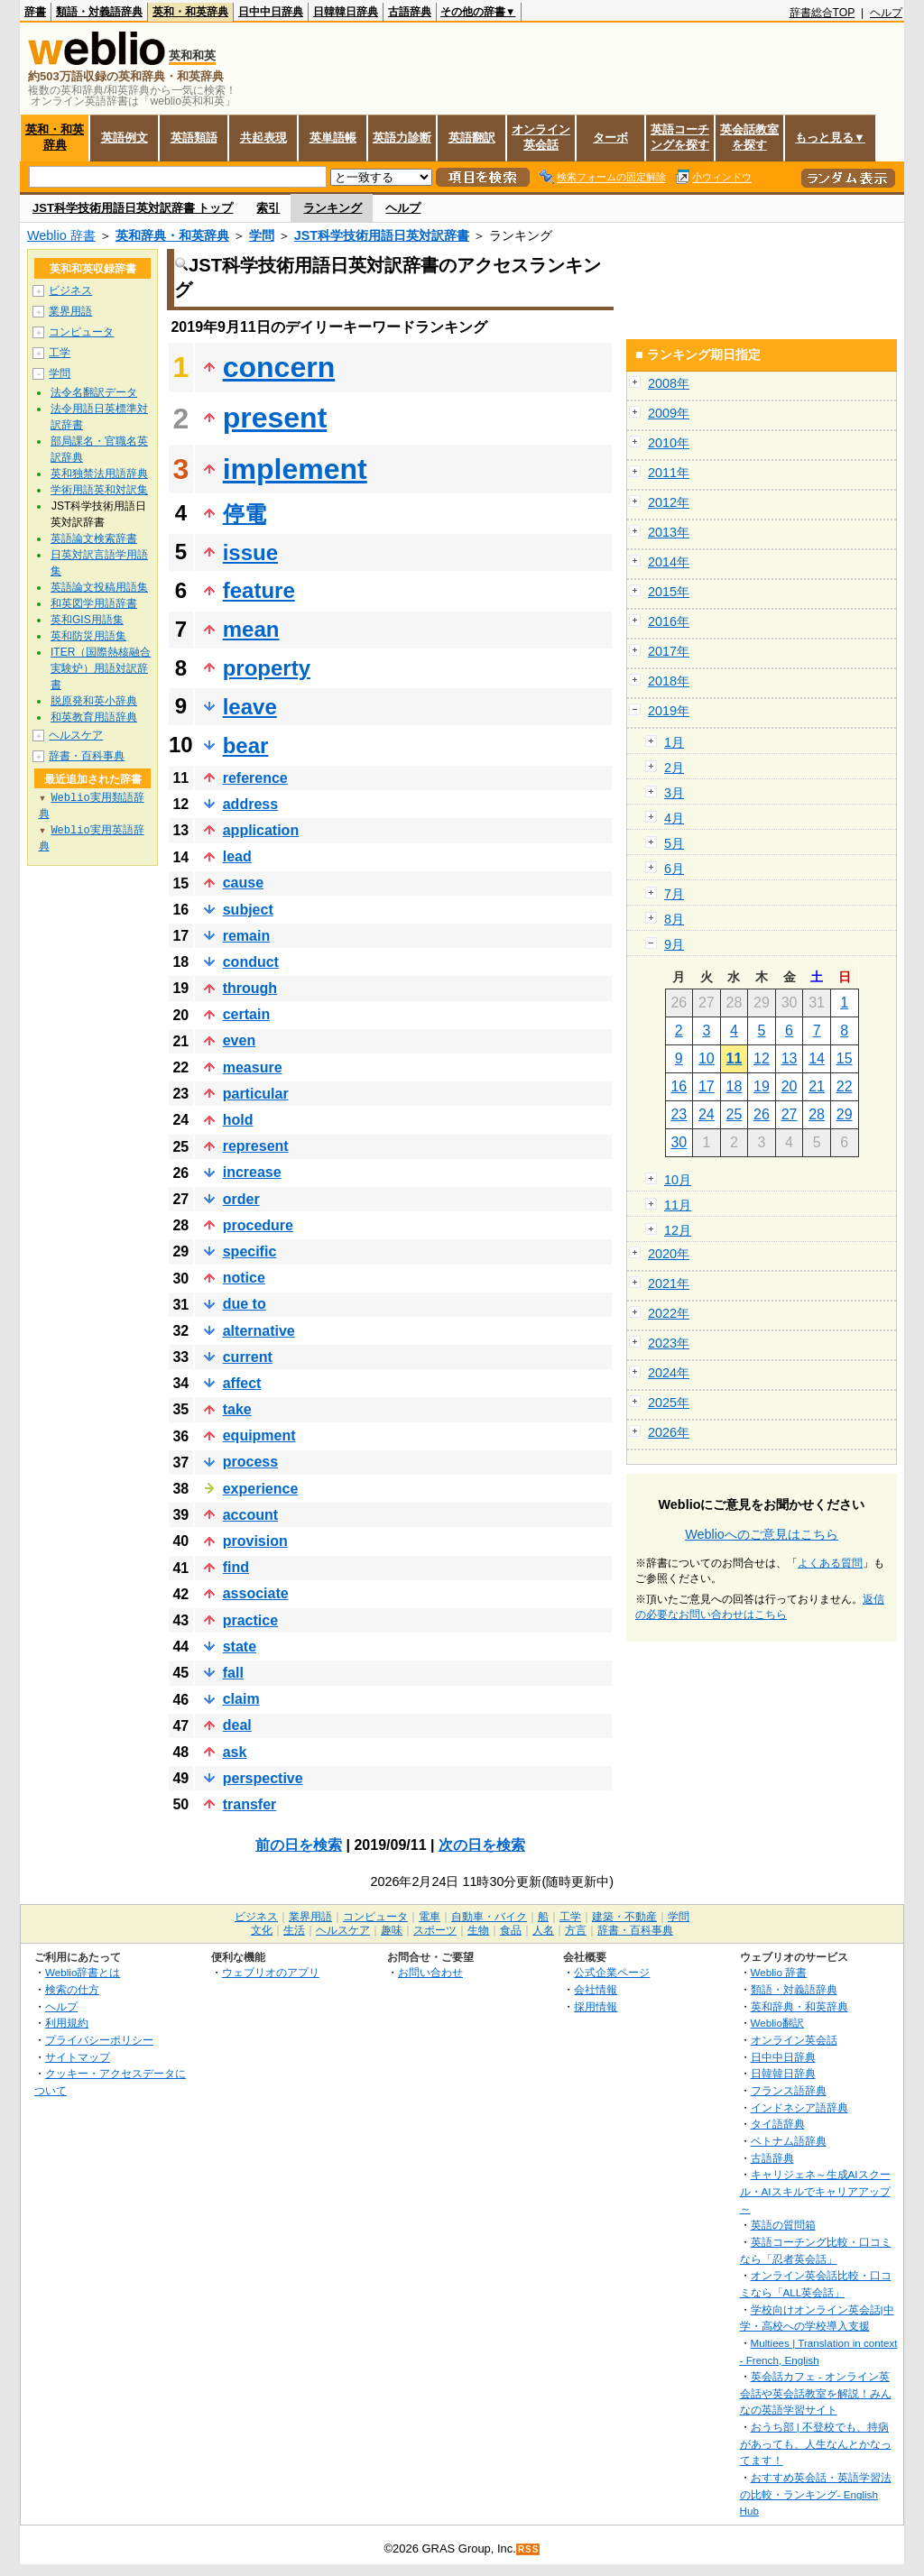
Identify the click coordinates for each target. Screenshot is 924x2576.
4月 (674, 818)
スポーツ (435, 1930)
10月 (677, 1180)
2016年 (668, 621)
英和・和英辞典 (190, 11)
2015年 (668, 591)
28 (816, 1114)
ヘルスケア (76, 735)
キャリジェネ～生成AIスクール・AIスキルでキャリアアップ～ (815, 2190)
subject (248, 909)
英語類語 (194, 137)
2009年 (668, 413)
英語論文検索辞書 (94, 538)
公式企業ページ (612, 1972)
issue (250, 552)
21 (816, 1086)
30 (678, 1142)
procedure (258, 1225)
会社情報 (595, 1989)
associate (256, 1593)
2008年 (668, 383)
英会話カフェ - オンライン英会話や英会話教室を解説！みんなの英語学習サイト (816, 2392)
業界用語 (70, 311)
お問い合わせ (430, 1972)
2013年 (668, 532)
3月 (674, 793)
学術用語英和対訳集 (99, 489)
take (237, 1409)
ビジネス (70, 290)
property (266, 668)
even (239, 1040)
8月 (674, 919)
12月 (677, 1230)
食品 (511, 1930)
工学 (59, 352)
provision (255, 1541)
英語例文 (124, 137)
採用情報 (595, 2006)
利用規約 (66, 2023)
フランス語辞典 (789, 2090)
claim (241, 1699)
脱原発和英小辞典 (94, 701)
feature (259, 590)
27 (789, 1114)
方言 (576, 1930)
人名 (543, 1930)
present (275, 417)
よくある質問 (830, 1563)
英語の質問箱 (783, 2225)
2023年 (668, 1343)
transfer (250, 1804)
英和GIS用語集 (87, 619)
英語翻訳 (471, 137)
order (241, 1199)
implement (295, 469)
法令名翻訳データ (94, 392)
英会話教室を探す (749, 137)
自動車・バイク (489, 1916)
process (250, 1461)
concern (279, 367)
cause (243, 882)
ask (235, 1752)
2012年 (668, 502)
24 (706, 1114)
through (250, 988)
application (261, 830)
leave (250, 707)
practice (250, 1620)
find (236, 1567)
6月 (674, 868)
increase (252, 1172)
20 (789, 1086)
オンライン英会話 (541, 137)
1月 (674, 742)
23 (678, 1114)
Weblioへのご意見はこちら (761, 1534)
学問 (261, 235)
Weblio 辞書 (61, 235)
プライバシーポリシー (99, 2040)
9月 (674, 944)
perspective (263, 1778)
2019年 (668, 711)
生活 (294, 1930)
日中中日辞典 (270, 11)
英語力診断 (402, 137)
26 (761, 1114)
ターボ (610, 137)
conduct (251, 962)
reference (255, 778)
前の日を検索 (298, 1845)
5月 (674, 843)
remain (246, 935)
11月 (677, 1205)
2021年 (668, 1283)
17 (706, 1086)
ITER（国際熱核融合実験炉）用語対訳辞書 (101, 668)
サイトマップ (77, 2057)
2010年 (668, 443)
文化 (262, 1930)
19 (761, 1086)
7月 (674, 894)
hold (238, 1119)
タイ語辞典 (778, 2124)
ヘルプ (886, 12)
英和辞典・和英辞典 (172, 235)
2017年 (668, 651)
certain (246, 1014)
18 (734, 1086)
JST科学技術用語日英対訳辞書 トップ (132, 208)
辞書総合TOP (822, 12)
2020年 (668, 1254)
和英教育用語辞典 (94, 717)
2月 (674, 767)
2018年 (668, 681)
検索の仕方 (72, 1989)
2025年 (668, 1402)
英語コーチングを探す (680, 137)
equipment (259, 1435)
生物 (478, 1930)
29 (844, 1114)
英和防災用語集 (88, 636)
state (239, 1646)
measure (252, 1067)
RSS (529, 2549)
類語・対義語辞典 (99, 11)
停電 (244, 513)
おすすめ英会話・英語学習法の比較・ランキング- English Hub (816, 2493)
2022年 (668, 1313)
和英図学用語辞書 (94, 603)
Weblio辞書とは (82, 1972)
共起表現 (263, 137)
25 (734, 1114)
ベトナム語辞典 (789, 2141)
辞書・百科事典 (87, 756)
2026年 (668, 1432)
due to (244, 1303)
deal (237, 1725)
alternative (259, 1331)
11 (734, 1058)
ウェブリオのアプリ (270, 1972)
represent (256, 1146)
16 (678, 1086)
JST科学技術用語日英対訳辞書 (381, 235)
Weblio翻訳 (777, 2023)
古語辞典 (409, 11)
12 (761, 1058)
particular (256, 1093)
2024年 (668, 1373)
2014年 (668, 562)
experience (261, 1488)
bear (246, 745)
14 (816, 1058)
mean (251, 629)
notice (244, 1277)
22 (844, 1086)
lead (237, 856)
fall (233, 1672)
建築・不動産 (624, 1916)
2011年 (668, 472)
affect (242, 1383)
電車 (429, 1916)
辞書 (35, 11)
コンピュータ (81, 332)
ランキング (332, 208)
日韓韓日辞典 (345, 11)
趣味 (391, 1930)
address (250, 804)
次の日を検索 (482, 1845)
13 (789, 1058)
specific (250, 1251)
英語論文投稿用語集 (99, 587)
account (250, 1515)
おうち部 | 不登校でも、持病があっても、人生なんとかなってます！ (816, 2443)
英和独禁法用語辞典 (99, 473)
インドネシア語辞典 (799, 2107)
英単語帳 (333, 137)
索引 (268, 208)
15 (844, 1058)
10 (706, 1058)
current (248, 1357)
